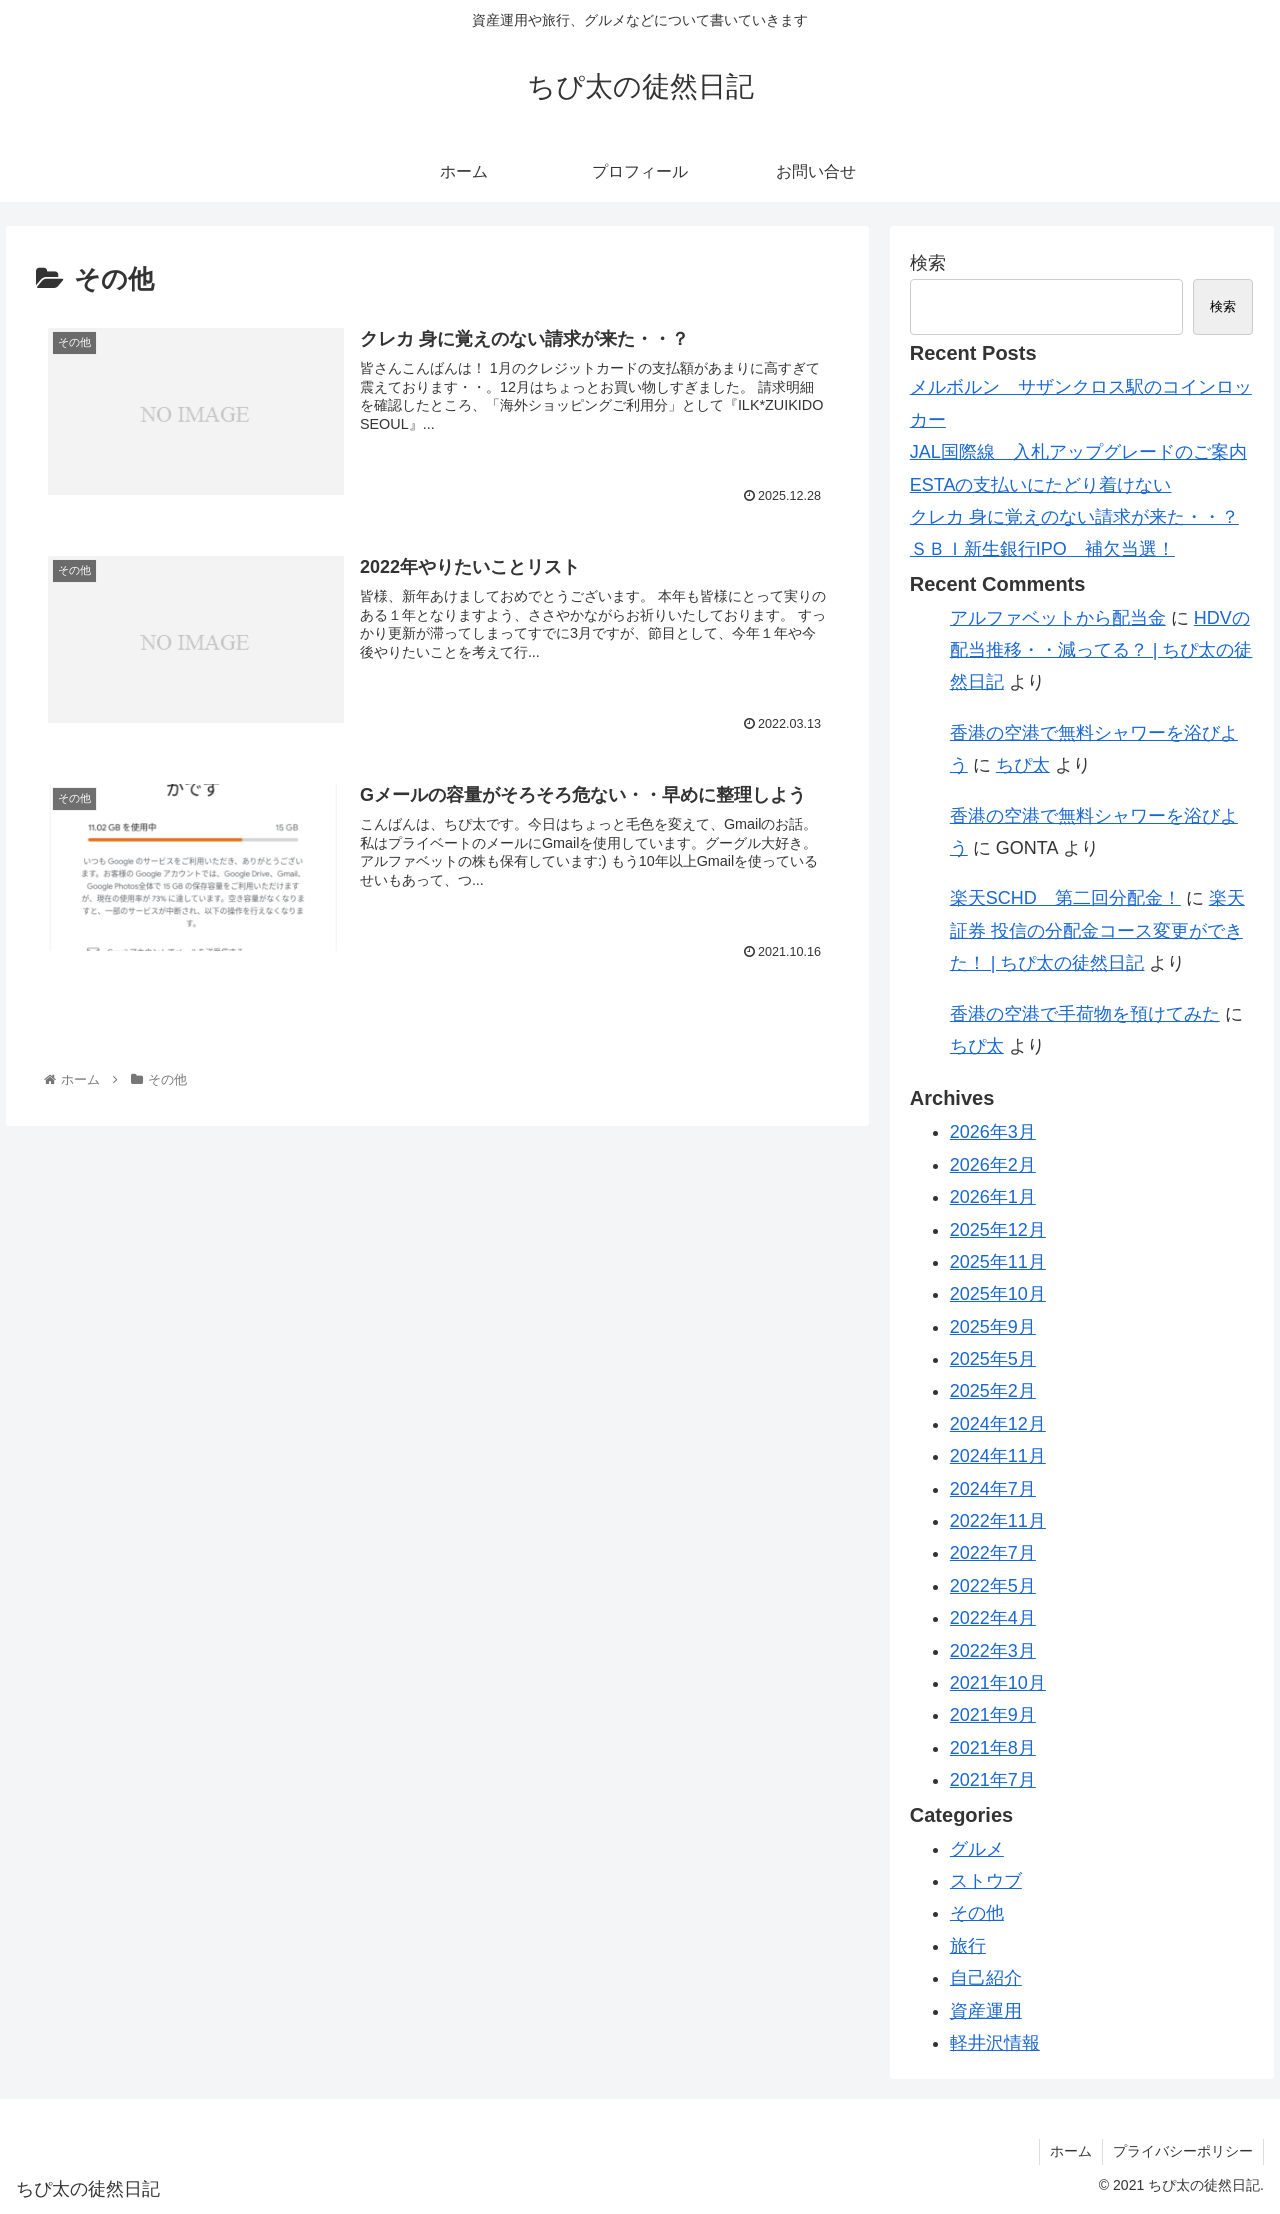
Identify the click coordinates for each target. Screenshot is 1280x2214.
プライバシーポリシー (1183, 2151)
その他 (977, 1913)
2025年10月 (998, 1294)
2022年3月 (993, 1651)
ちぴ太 (1023, 765)
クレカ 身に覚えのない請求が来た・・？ (1074, 517)
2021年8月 (993, 1748)
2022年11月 (998, 1521)
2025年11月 (998, 1262)
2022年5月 (993, 1586)
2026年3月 (993, 1132)
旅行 (968, 1946)
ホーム (1071, 2151)
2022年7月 (993, 1553)
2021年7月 (993, 1780)
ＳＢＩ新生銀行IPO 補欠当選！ (1042, 549)
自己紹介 (986, 1978)
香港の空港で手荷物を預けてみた (1085, 1014)
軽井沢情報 (995, 2043)
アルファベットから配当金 (1058, 618)
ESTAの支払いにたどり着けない (1041, 485)
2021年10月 (998, 1683)
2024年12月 (998, 1424)
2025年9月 (993, 1327)
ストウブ (986, 1881)
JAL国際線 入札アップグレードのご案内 (1078, 452)
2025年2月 (993, 1391)
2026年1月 (993, 1197)
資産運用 (986, 2011)
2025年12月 (998, 1230)
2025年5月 (993, 1359)
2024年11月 (998, 1456)
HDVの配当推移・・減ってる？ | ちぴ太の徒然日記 (1101, 650)
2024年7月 (993, 1489)
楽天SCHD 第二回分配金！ (1065, 898)
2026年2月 (993, 1165)
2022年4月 (993, 1618)
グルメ (977, 1849)
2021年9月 (993, 1715)
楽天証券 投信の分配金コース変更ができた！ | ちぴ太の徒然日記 (1097, 930)
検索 (928, 263)
